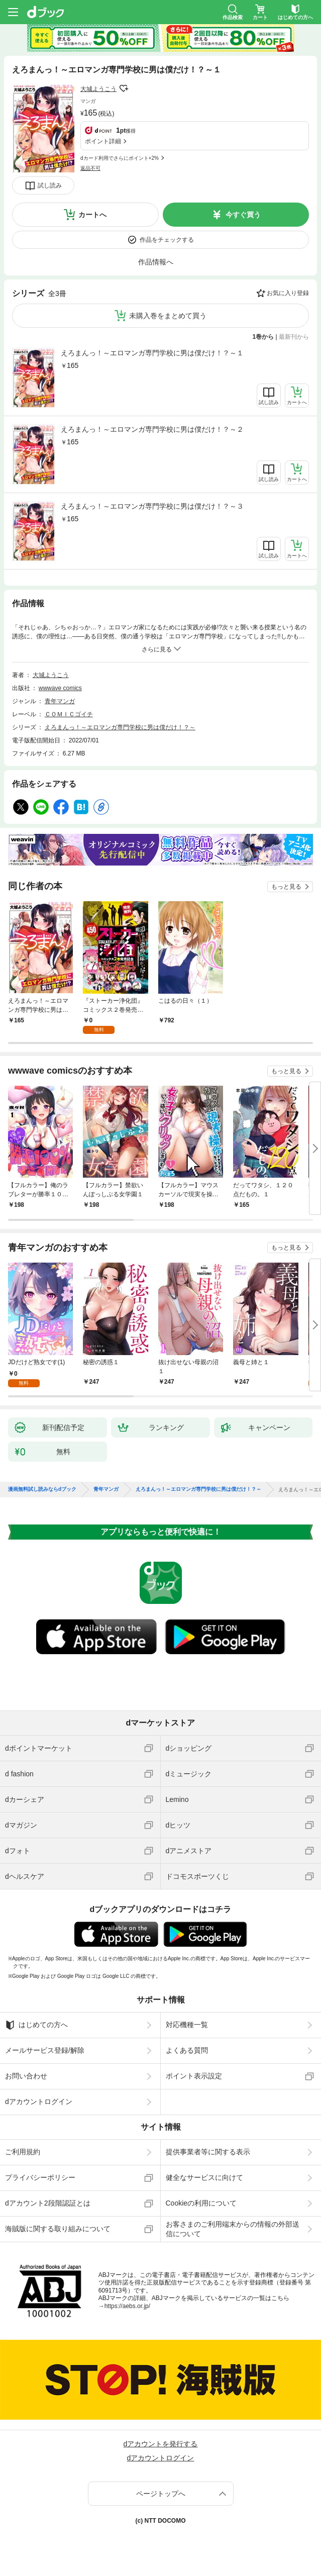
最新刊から (294, 337)
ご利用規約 (22, 2152)
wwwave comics (60, 688)
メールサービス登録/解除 (44, 2050)
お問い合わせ (26, 2076)
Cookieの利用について (201, 2203)
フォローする (124, 88)
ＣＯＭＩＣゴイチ (69, 714)
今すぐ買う (243, 215)
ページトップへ (160, 2494)
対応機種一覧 (187, 2025)
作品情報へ (155, 262)
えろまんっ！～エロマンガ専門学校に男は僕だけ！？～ (120, 727)
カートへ (92, 215)
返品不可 (90, 168)
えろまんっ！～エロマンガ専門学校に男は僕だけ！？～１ (152, 353)
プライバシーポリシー (40, 2177)
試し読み (50, 185)
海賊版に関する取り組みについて (58, 2229)
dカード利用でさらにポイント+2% (119, 158)
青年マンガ (60, 701)
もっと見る (286, 886)
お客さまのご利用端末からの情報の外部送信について (232, 2228)
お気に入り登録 (288, 293)
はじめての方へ (36, 2025)
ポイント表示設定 (194, 2076)
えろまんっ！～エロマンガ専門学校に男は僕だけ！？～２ (152, 429)
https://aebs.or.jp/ (127, 2306)
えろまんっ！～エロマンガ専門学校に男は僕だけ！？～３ (152, 506)
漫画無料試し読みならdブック (42, 1489)
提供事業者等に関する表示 (208, 2152)
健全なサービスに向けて (204, 2177)
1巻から (263, 337)
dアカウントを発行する (161, 2444)
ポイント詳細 (103, 141)
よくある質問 (187, 2050)
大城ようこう (98, 88)
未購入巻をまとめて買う (167, 316)
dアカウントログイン (38, 2101)
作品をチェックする (167, 239)
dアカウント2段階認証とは (47, 2203)
